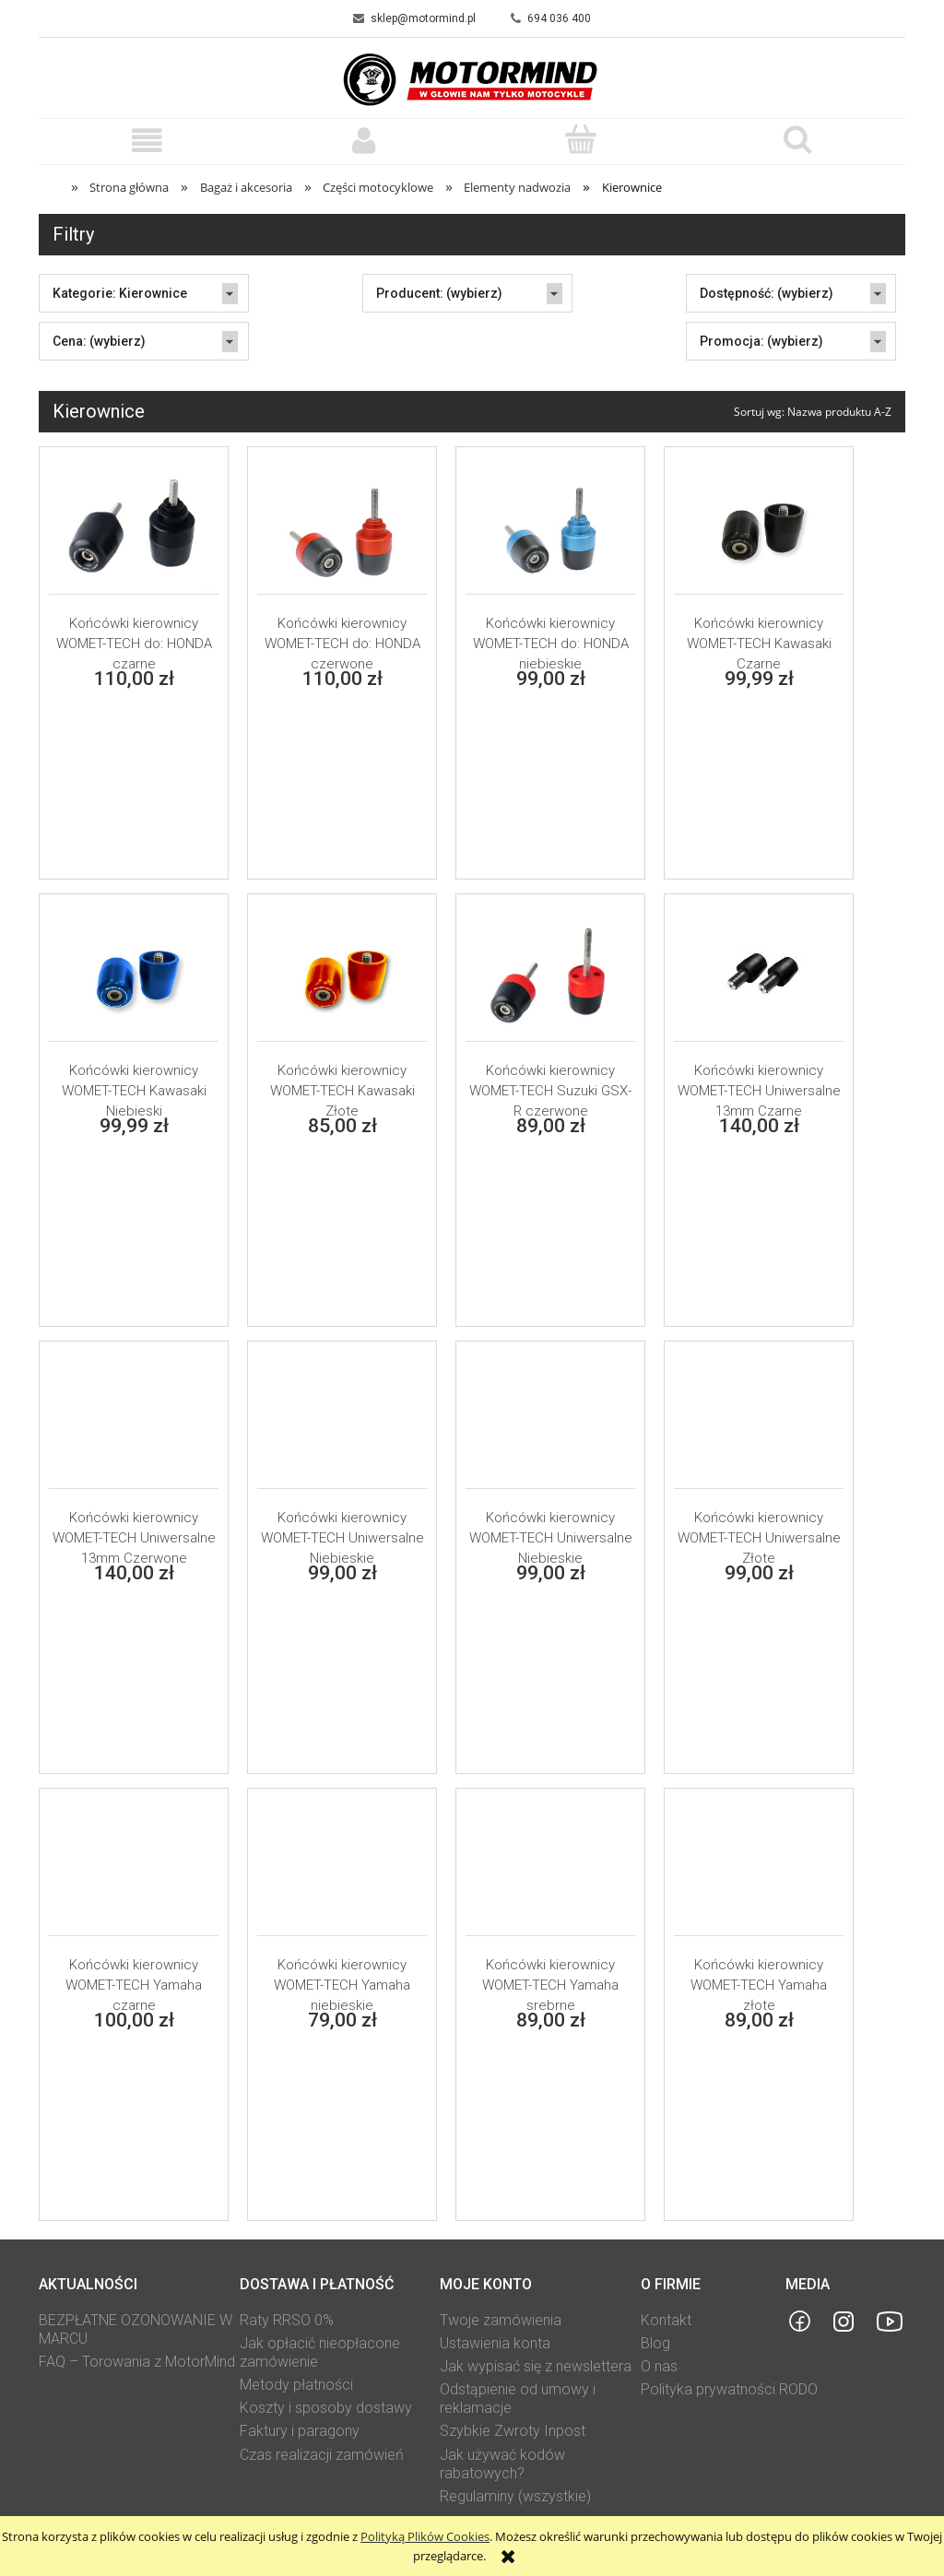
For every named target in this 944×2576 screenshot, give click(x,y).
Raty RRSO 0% (287, 2320)
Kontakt (666, 2320)
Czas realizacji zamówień (322, 2455)
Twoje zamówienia (500, 2320)
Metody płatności (296, 2384)
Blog (655, 2343)
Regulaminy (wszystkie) (515, 2496)
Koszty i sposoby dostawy (326, 2407)
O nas (659, 2366)
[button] (147, 140)
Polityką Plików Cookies (425, 2536)
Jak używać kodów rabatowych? (502, 2464)
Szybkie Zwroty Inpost (512, 2431)
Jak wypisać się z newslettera (535, 2366)
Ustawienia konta (495, 2343)
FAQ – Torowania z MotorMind (137, 2361)
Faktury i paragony (300, 2431)
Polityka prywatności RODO (729, 2389)
